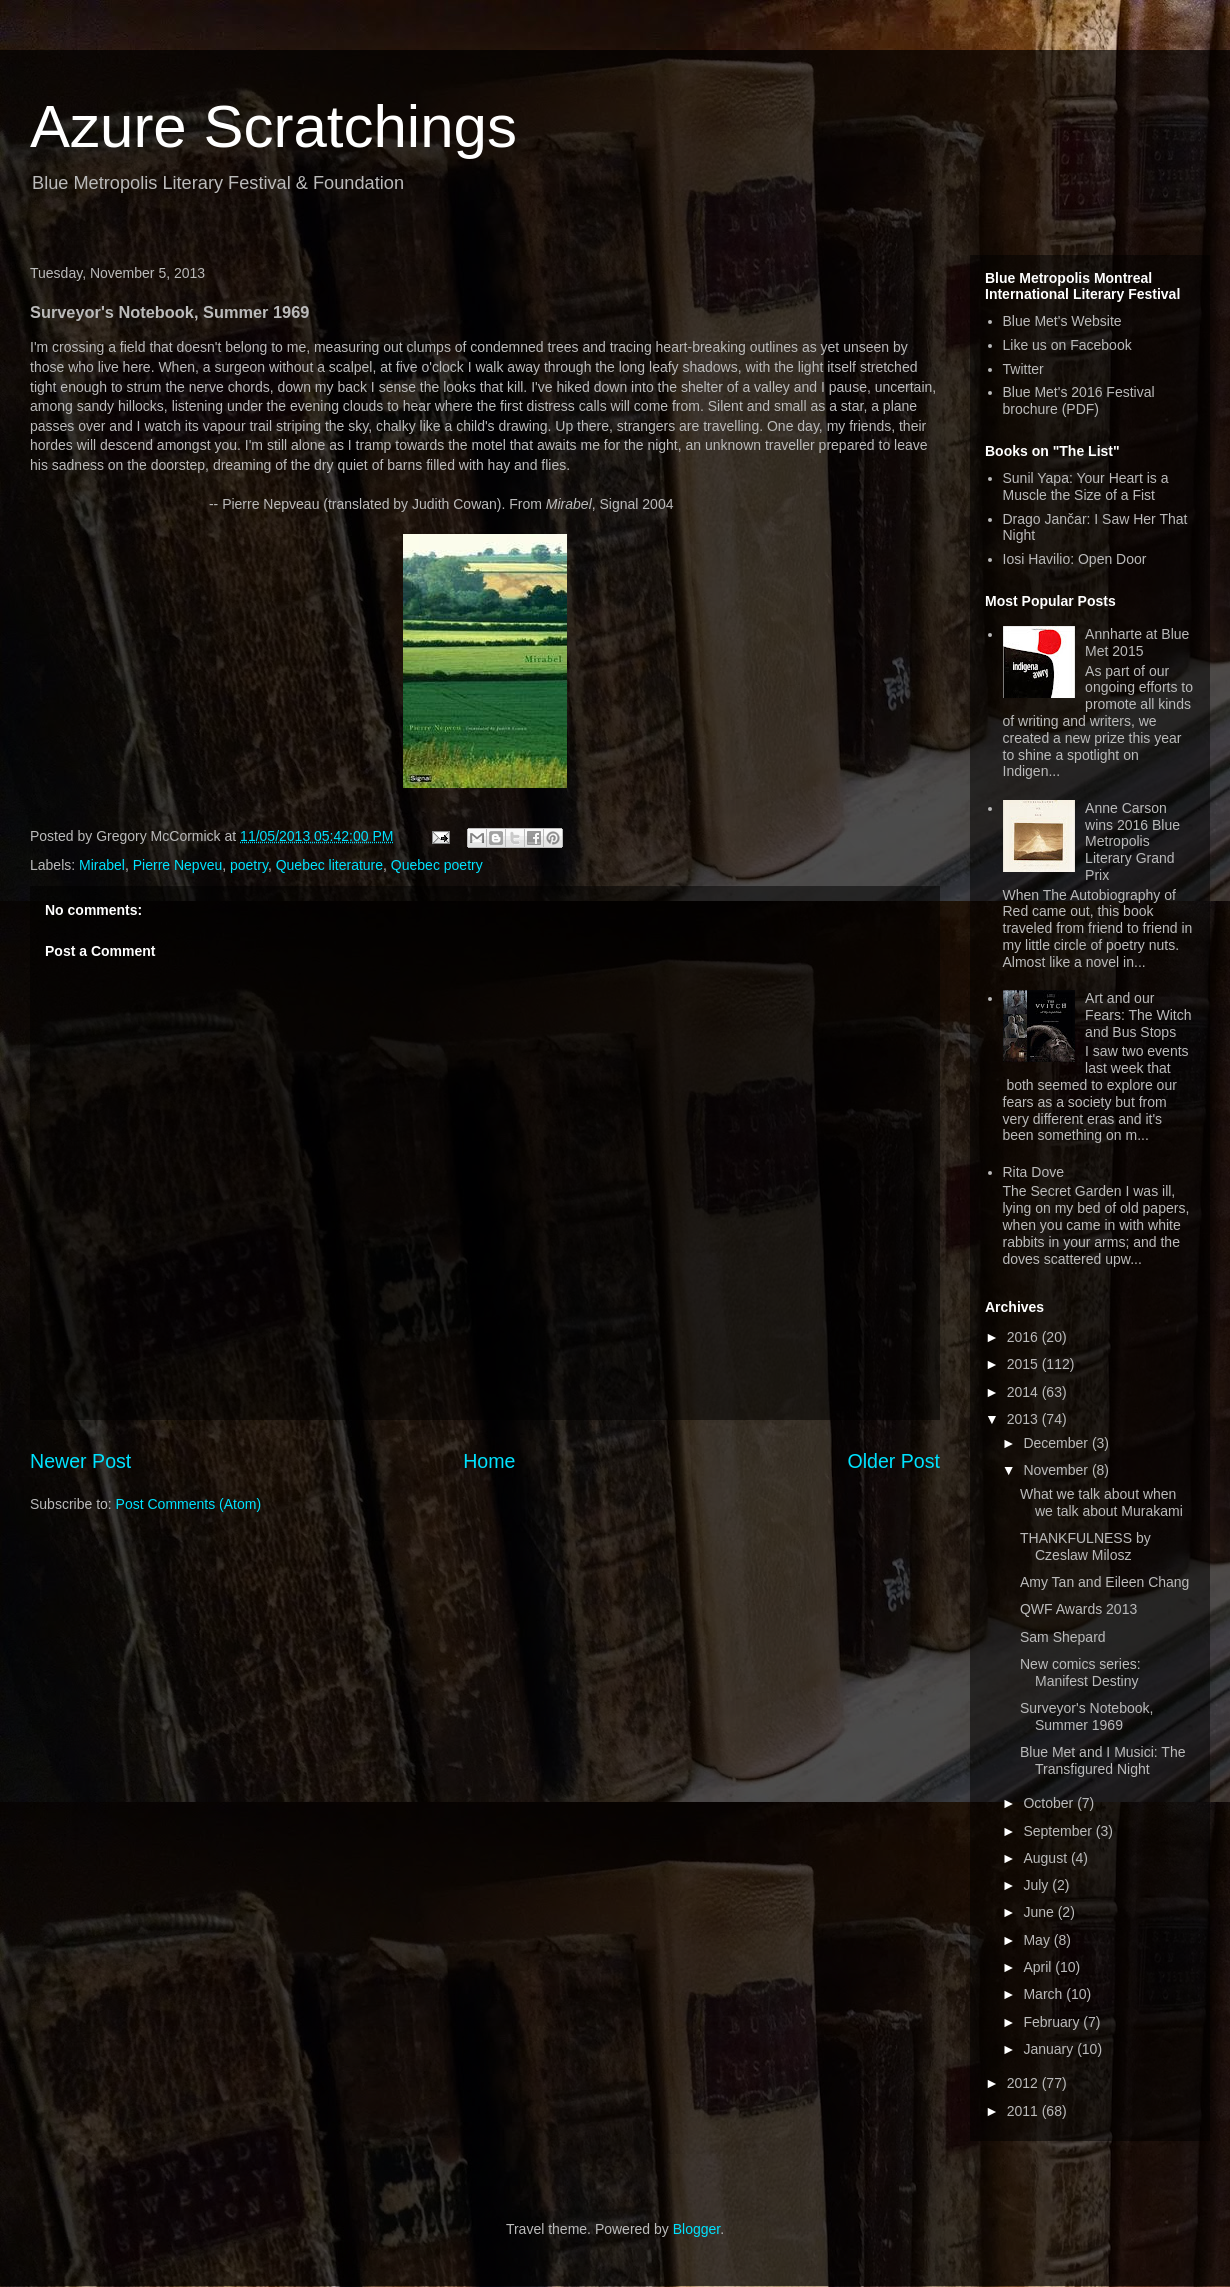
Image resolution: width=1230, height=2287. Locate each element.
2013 (1024, 1419)
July (1037, 1885)
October (1050, 1803)
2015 (1024, 1364)
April (1039, 1967)
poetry (249, 865)
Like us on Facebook (1067, 345)
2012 (1024, 2083)
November (1057, 1470)
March (1044, 1994)
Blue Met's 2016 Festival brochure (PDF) (1079, 400)
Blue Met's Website (1062, 321)
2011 (1024, 2111)
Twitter (1023, 369)
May (1038, 1940)
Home (489, 1461)
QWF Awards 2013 (1078, 1609)
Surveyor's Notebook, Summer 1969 (1086, 1716)
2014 (1024, 1392)
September (1059, 1831)
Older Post (893, 1461)
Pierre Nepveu (178, 865)
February (1053, 2022)
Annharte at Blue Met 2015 (1137, 642)
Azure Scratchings (273, 126)
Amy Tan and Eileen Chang (1104, 1582)
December (1057, 1443)
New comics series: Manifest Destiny (1080, 1672)
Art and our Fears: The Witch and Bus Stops (1138, 1015)
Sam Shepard (1063, 1637)
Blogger (696, 2229)
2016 (1024, 1337)
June (1040, 1912)
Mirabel (102, 865)
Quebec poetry (437, 865)
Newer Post (80, 1461)
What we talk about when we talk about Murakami (1101, 1502)
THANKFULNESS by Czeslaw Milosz (1085, 1546)
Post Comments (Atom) (188, 1504)
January (1050, 2049)
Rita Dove (1033, 1172)
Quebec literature (329, 865)
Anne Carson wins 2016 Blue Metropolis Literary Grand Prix (1132, 841)
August (1046, 1858)
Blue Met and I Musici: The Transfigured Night (1102, 1760)
